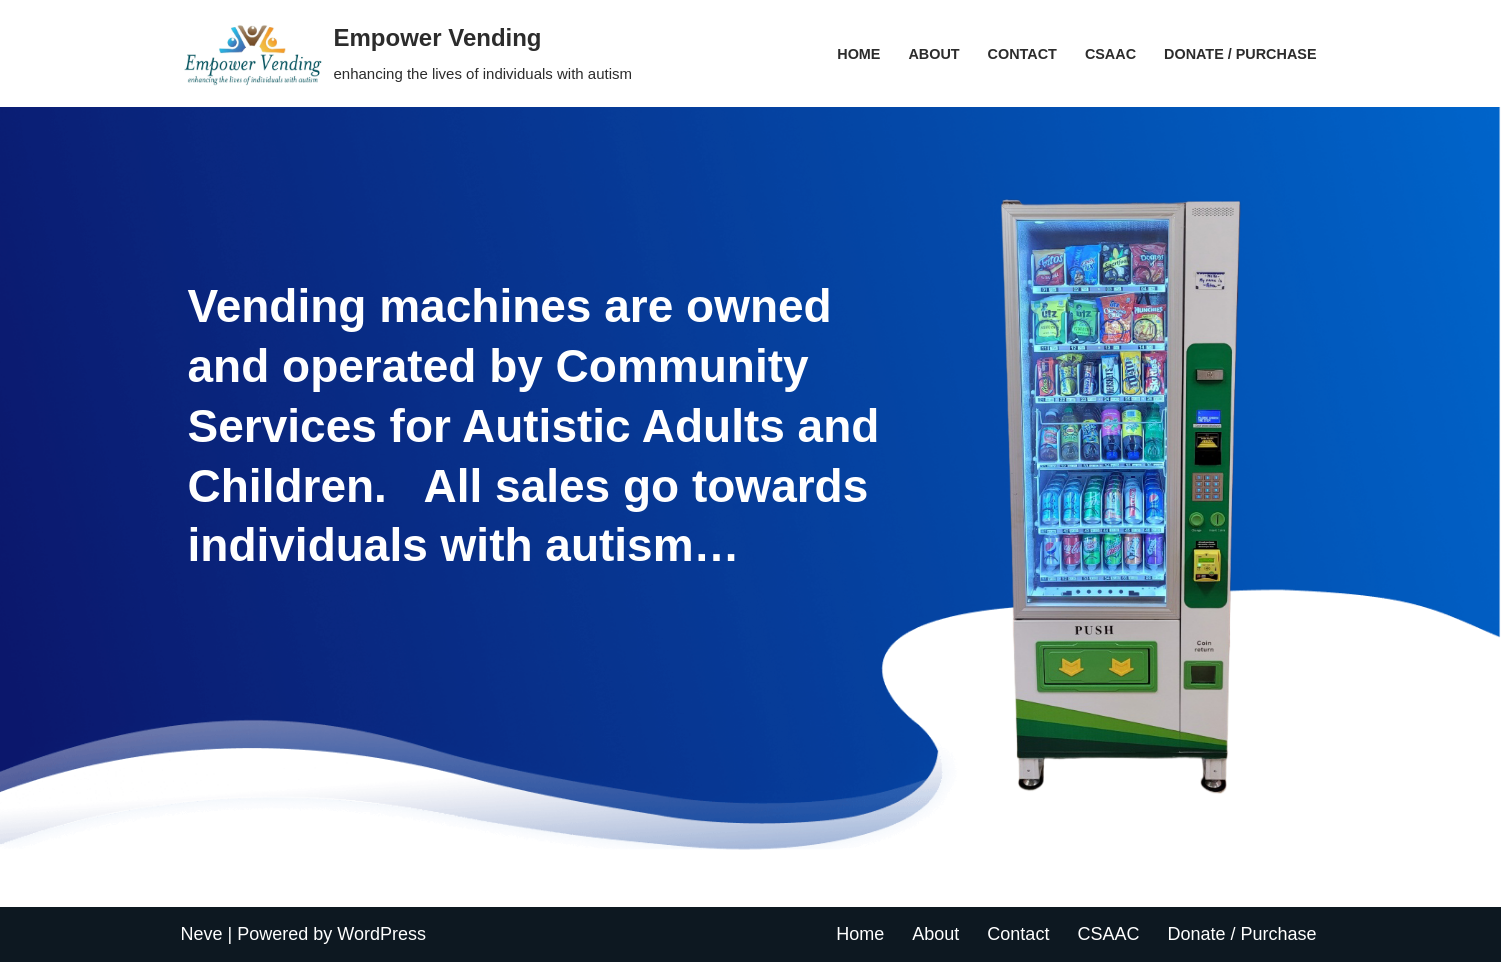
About (933, 54)
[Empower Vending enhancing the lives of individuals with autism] (407, 53)
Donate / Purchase (1240, 54)
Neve (202, 934)
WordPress (381, 934)
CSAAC (1110, 54)
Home (858, 54)
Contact (1022, 54)
